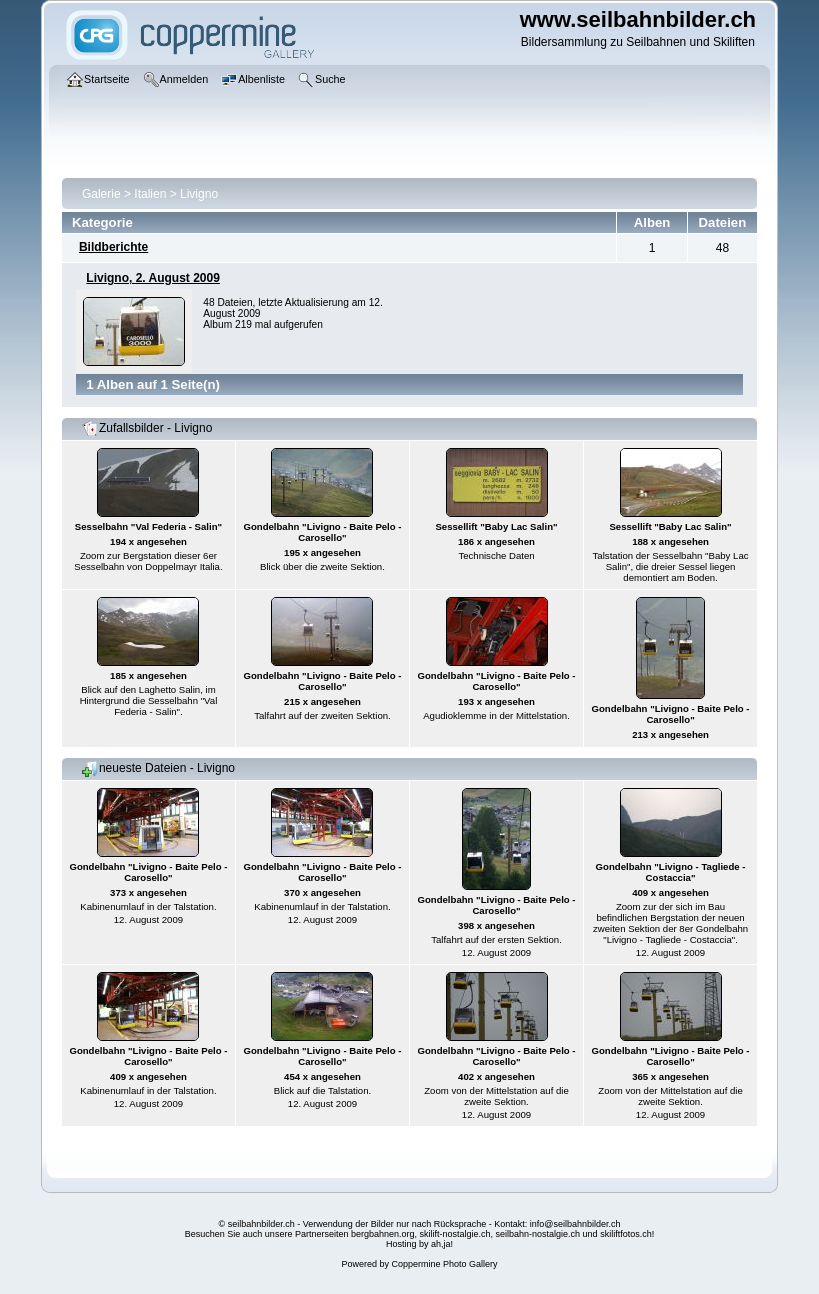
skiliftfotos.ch (626, 1234)
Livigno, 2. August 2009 (153, 278)
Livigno (199, 194)
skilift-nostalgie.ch (455, 1234)
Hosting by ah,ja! (419, 1244)
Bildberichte (113, 247)
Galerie (101, 194)
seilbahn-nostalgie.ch (538, 1234)
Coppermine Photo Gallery (444, 1264)
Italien (150, 194)
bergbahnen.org (383, 1234)
